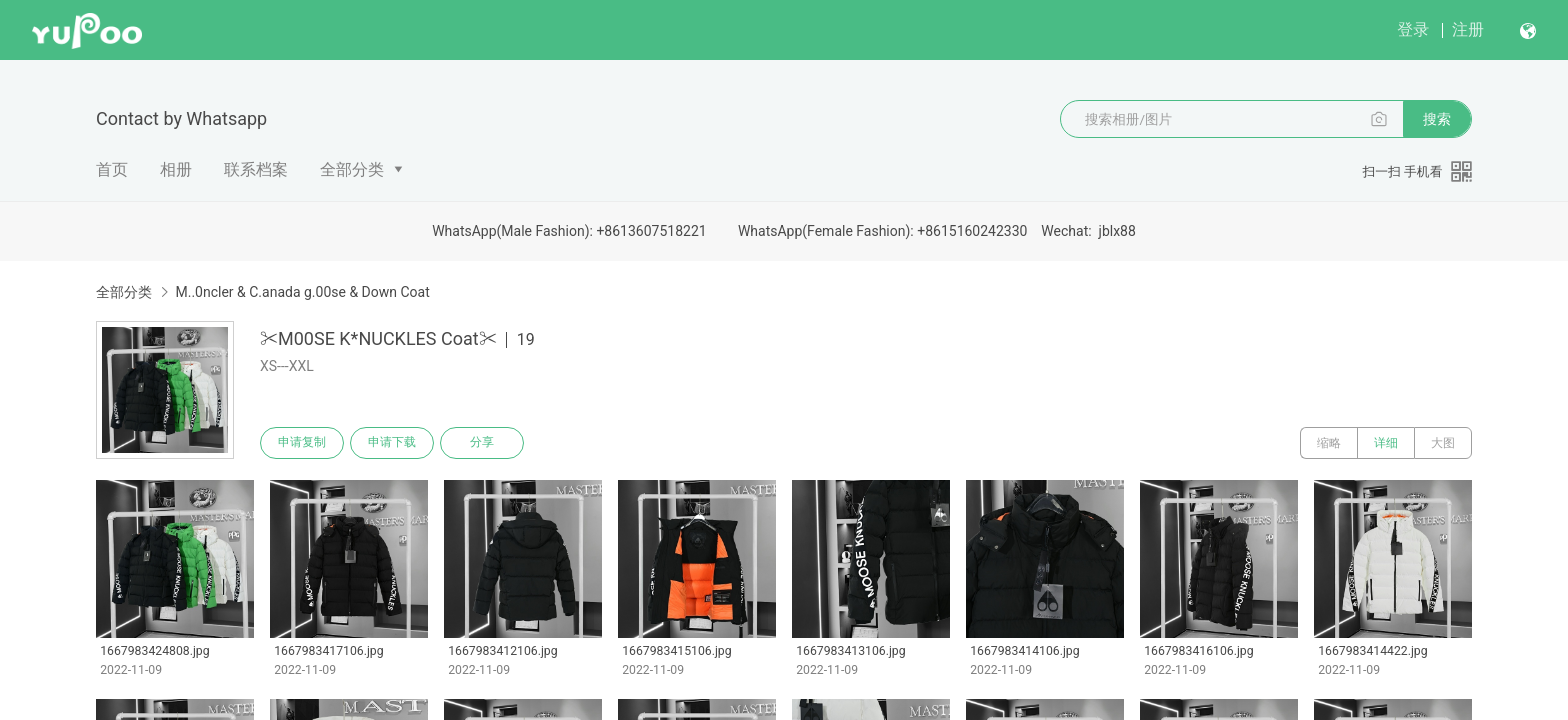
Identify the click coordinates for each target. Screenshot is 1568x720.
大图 (1443, 443)
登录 (1413, 29)
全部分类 (352, 169)
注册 (1468, 29)
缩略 (1329, 443)
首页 (112, 169)
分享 (482, 443)
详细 (1386, 443)
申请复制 (302, 443)
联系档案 (256, 169)
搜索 (1437, 119)
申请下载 (392, 443)
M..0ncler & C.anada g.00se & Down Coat (302, 292)
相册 (176, 169)
